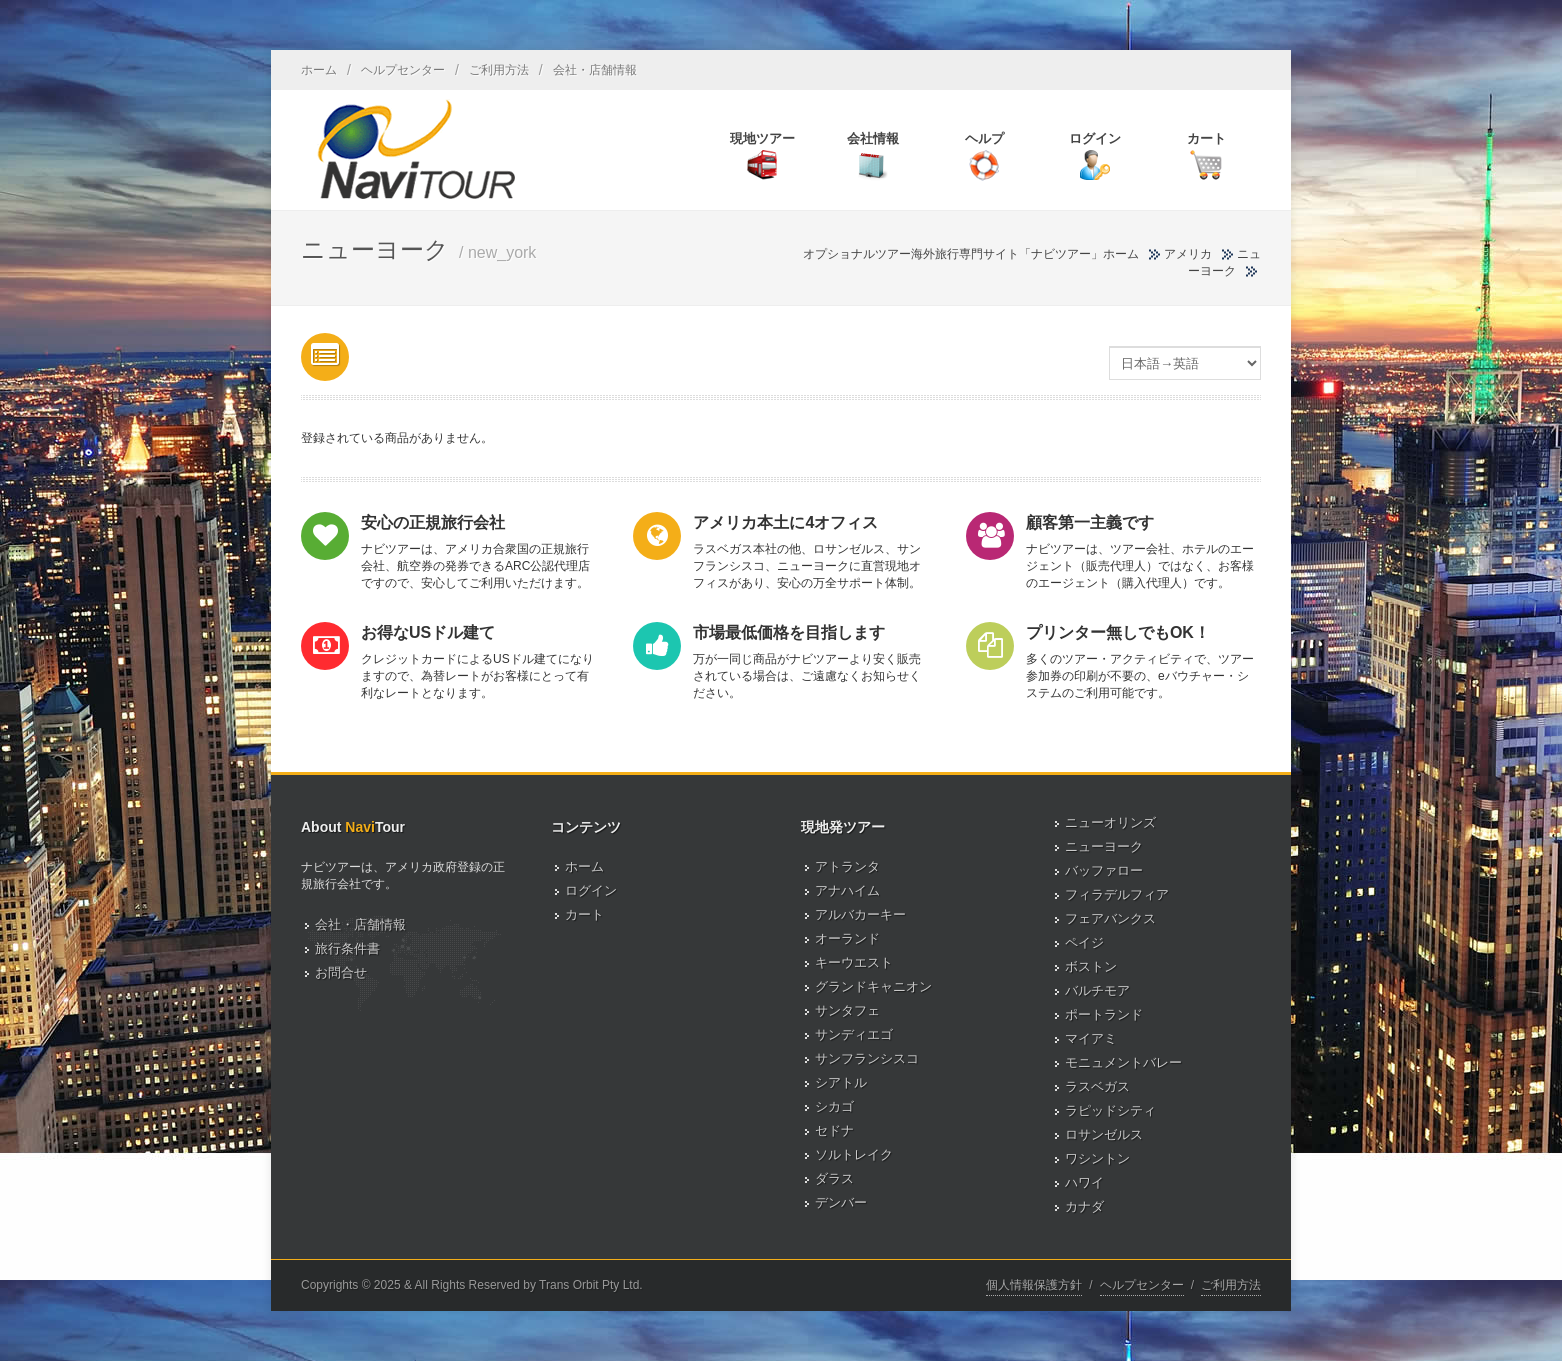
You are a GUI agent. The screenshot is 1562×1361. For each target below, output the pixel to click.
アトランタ (847, 866)
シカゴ (834, 1106)
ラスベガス (1097, 1086)
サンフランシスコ (867, 1058)
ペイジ (1084, 942)
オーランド (847, 938)
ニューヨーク (1104, 846)
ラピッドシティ (1110, 1110)
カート (584, 914)
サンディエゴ (854, 1034)
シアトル (841, 1082)
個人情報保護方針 (1034, 1285)
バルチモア (1097, 990)
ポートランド (1104, 1014)
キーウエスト (854, 962)
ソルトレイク (854, 1154)
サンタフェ (847, 1010)
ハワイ (1084, 1182)
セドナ (834, 1130)
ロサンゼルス (1104, 1134)
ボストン (1091, 966)
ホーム (319, 70)
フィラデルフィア (1117, 894)
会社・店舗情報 (595, 70)
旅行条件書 (347, 948)
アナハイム (847, 890)
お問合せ (341, 972)
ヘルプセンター (403, 70)
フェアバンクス (1110, 918)
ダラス (834, 1178)
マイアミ (1091, 1038)
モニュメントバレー (1123, 1062)
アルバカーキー (860, 914)
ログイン (591, 890)
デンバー (841, 1202)
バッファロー (1104, 870)
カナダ (1084, 1206)
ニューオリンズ (1110, 822)
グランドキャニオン (873, 986)
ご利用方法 (499, 70)
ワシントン (1097, 1158)
